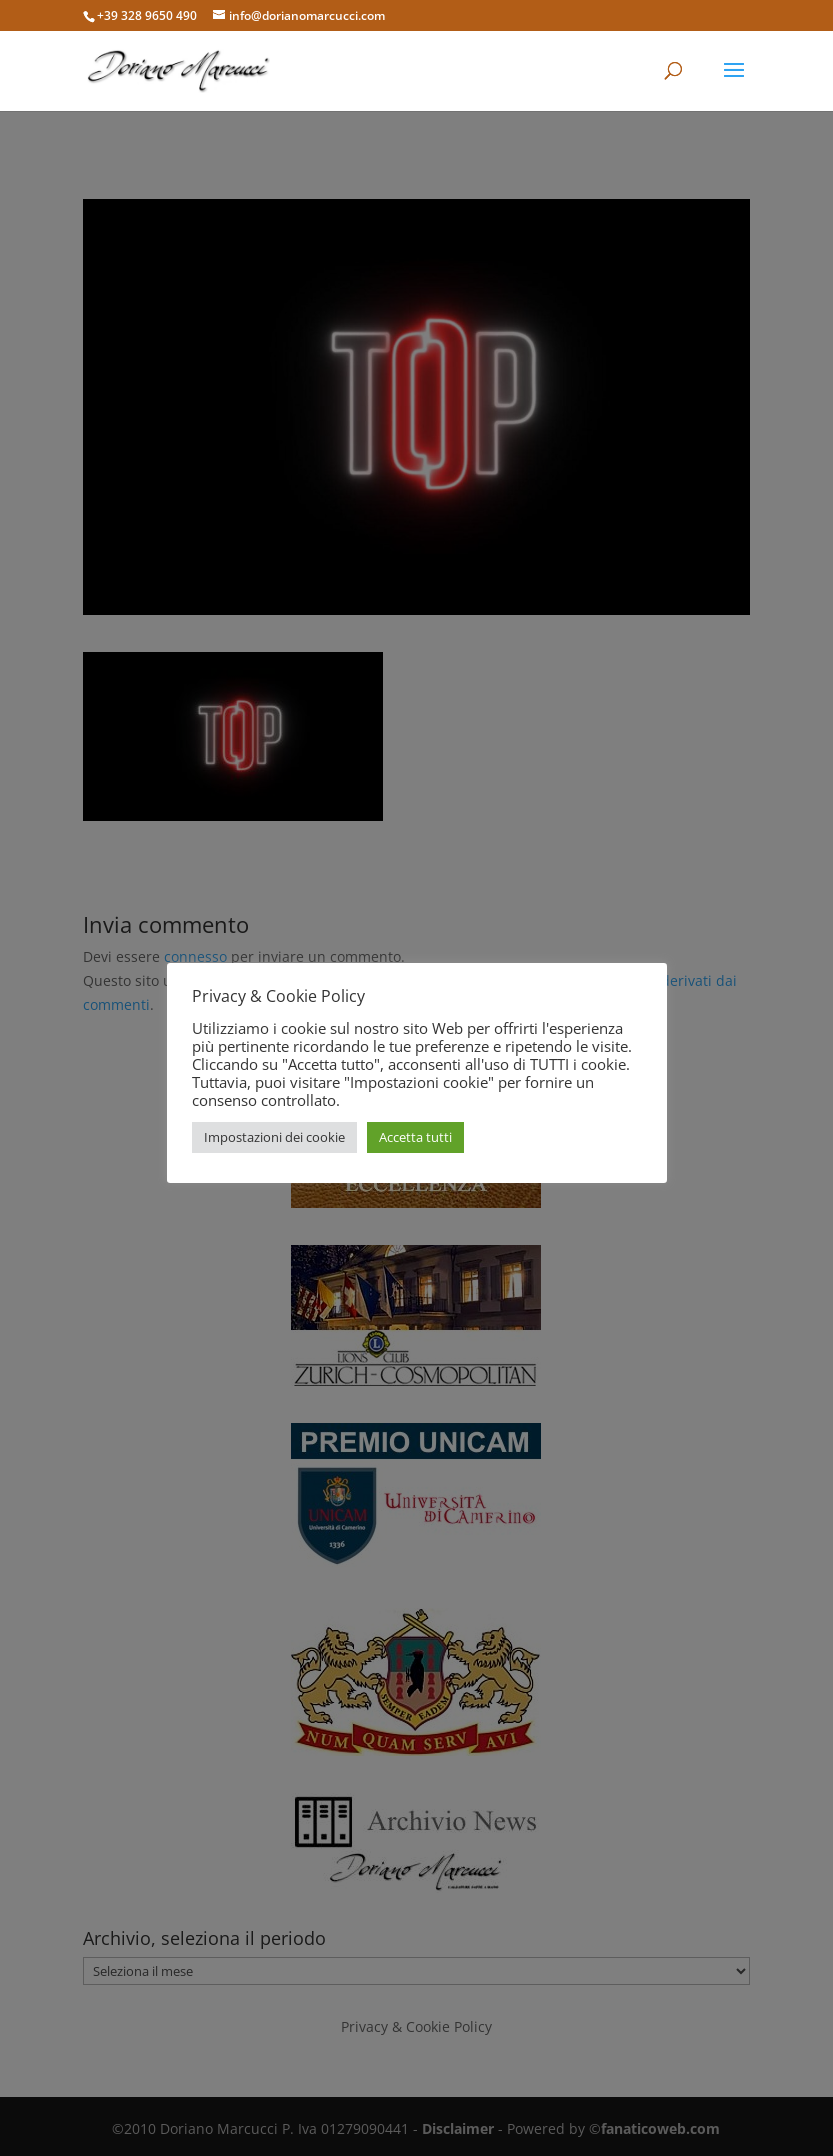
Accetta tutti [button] (415, 1137)
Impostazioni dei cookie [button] (274, 1137)
